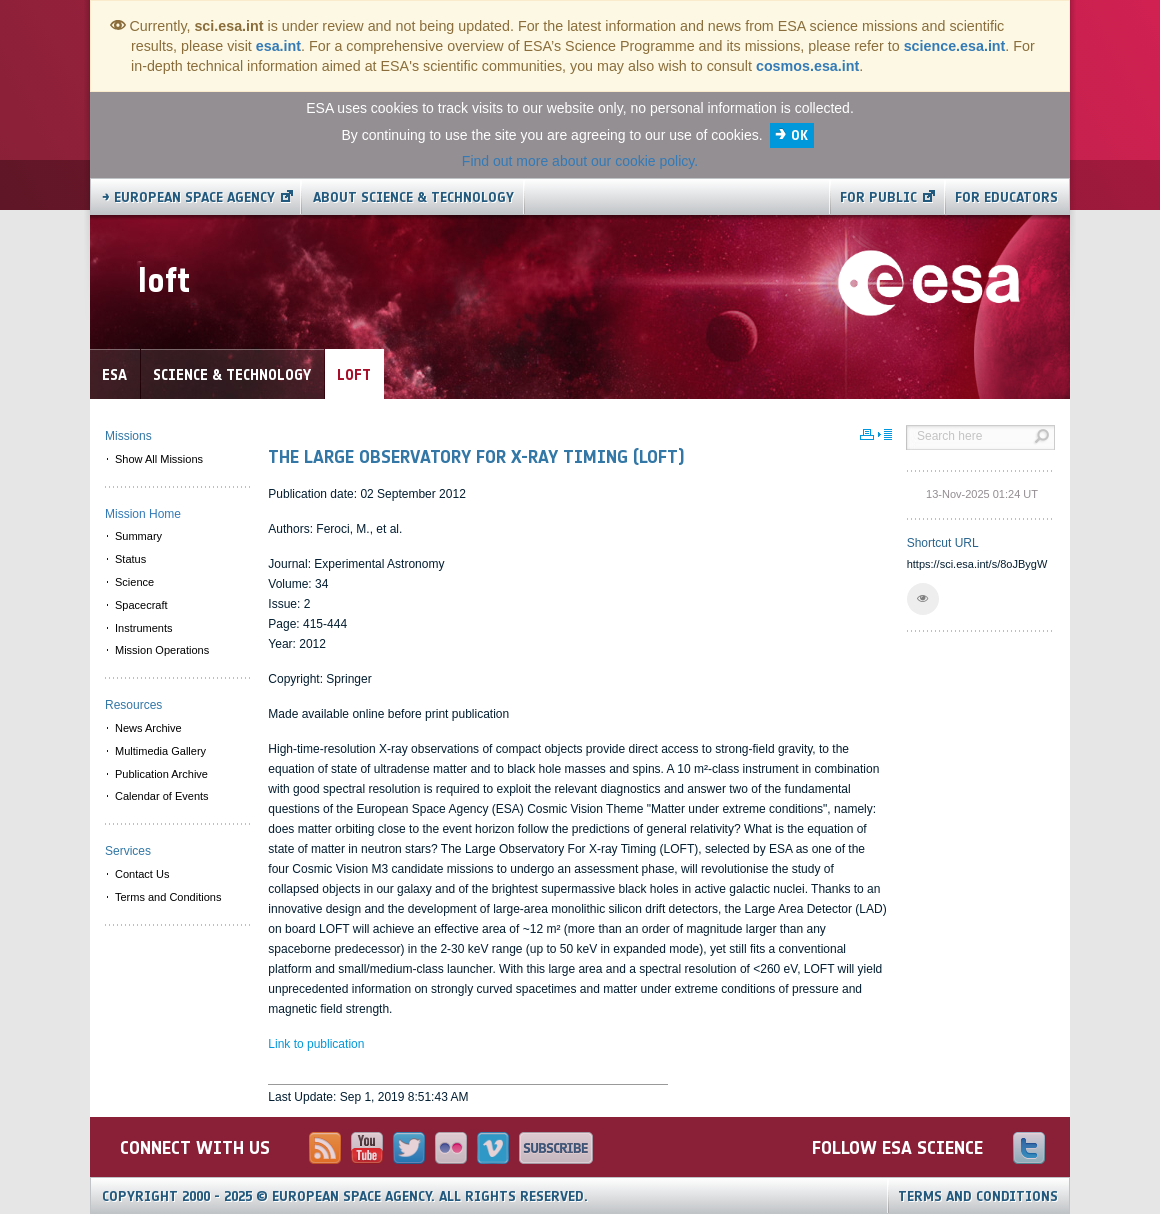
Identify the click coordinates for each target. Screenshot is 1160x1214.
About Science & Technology (413, 197)
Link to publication (316, 1044)
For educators (1006, 197)
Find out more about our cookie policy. (580, 161)
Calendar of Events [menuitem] (162, 796)
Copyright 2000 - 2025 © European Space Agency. (345, 1196)
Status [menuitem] (130, 559)
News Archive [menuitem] (148, 728)
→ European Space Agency (188, 197)
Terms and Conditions (978, 1196)
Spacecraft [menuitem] (141, 605)
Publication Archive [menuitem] (161, 774)
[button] (923, 599)
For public (878, 197)
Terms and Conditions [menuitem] (168, 897)
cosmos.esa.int (807, 66)
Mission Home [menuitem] (143, 514)
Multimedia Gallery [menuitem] (160, 751)
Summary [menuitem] (138, 536)
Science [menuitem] (134, 582)
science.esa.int (955, 46)
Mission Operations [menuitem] (162, 650)
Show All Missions (159, 459)
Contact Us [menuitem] (142, 874)
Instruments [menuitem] (143, 628)
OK (799, 135)
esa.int (278, 46)
